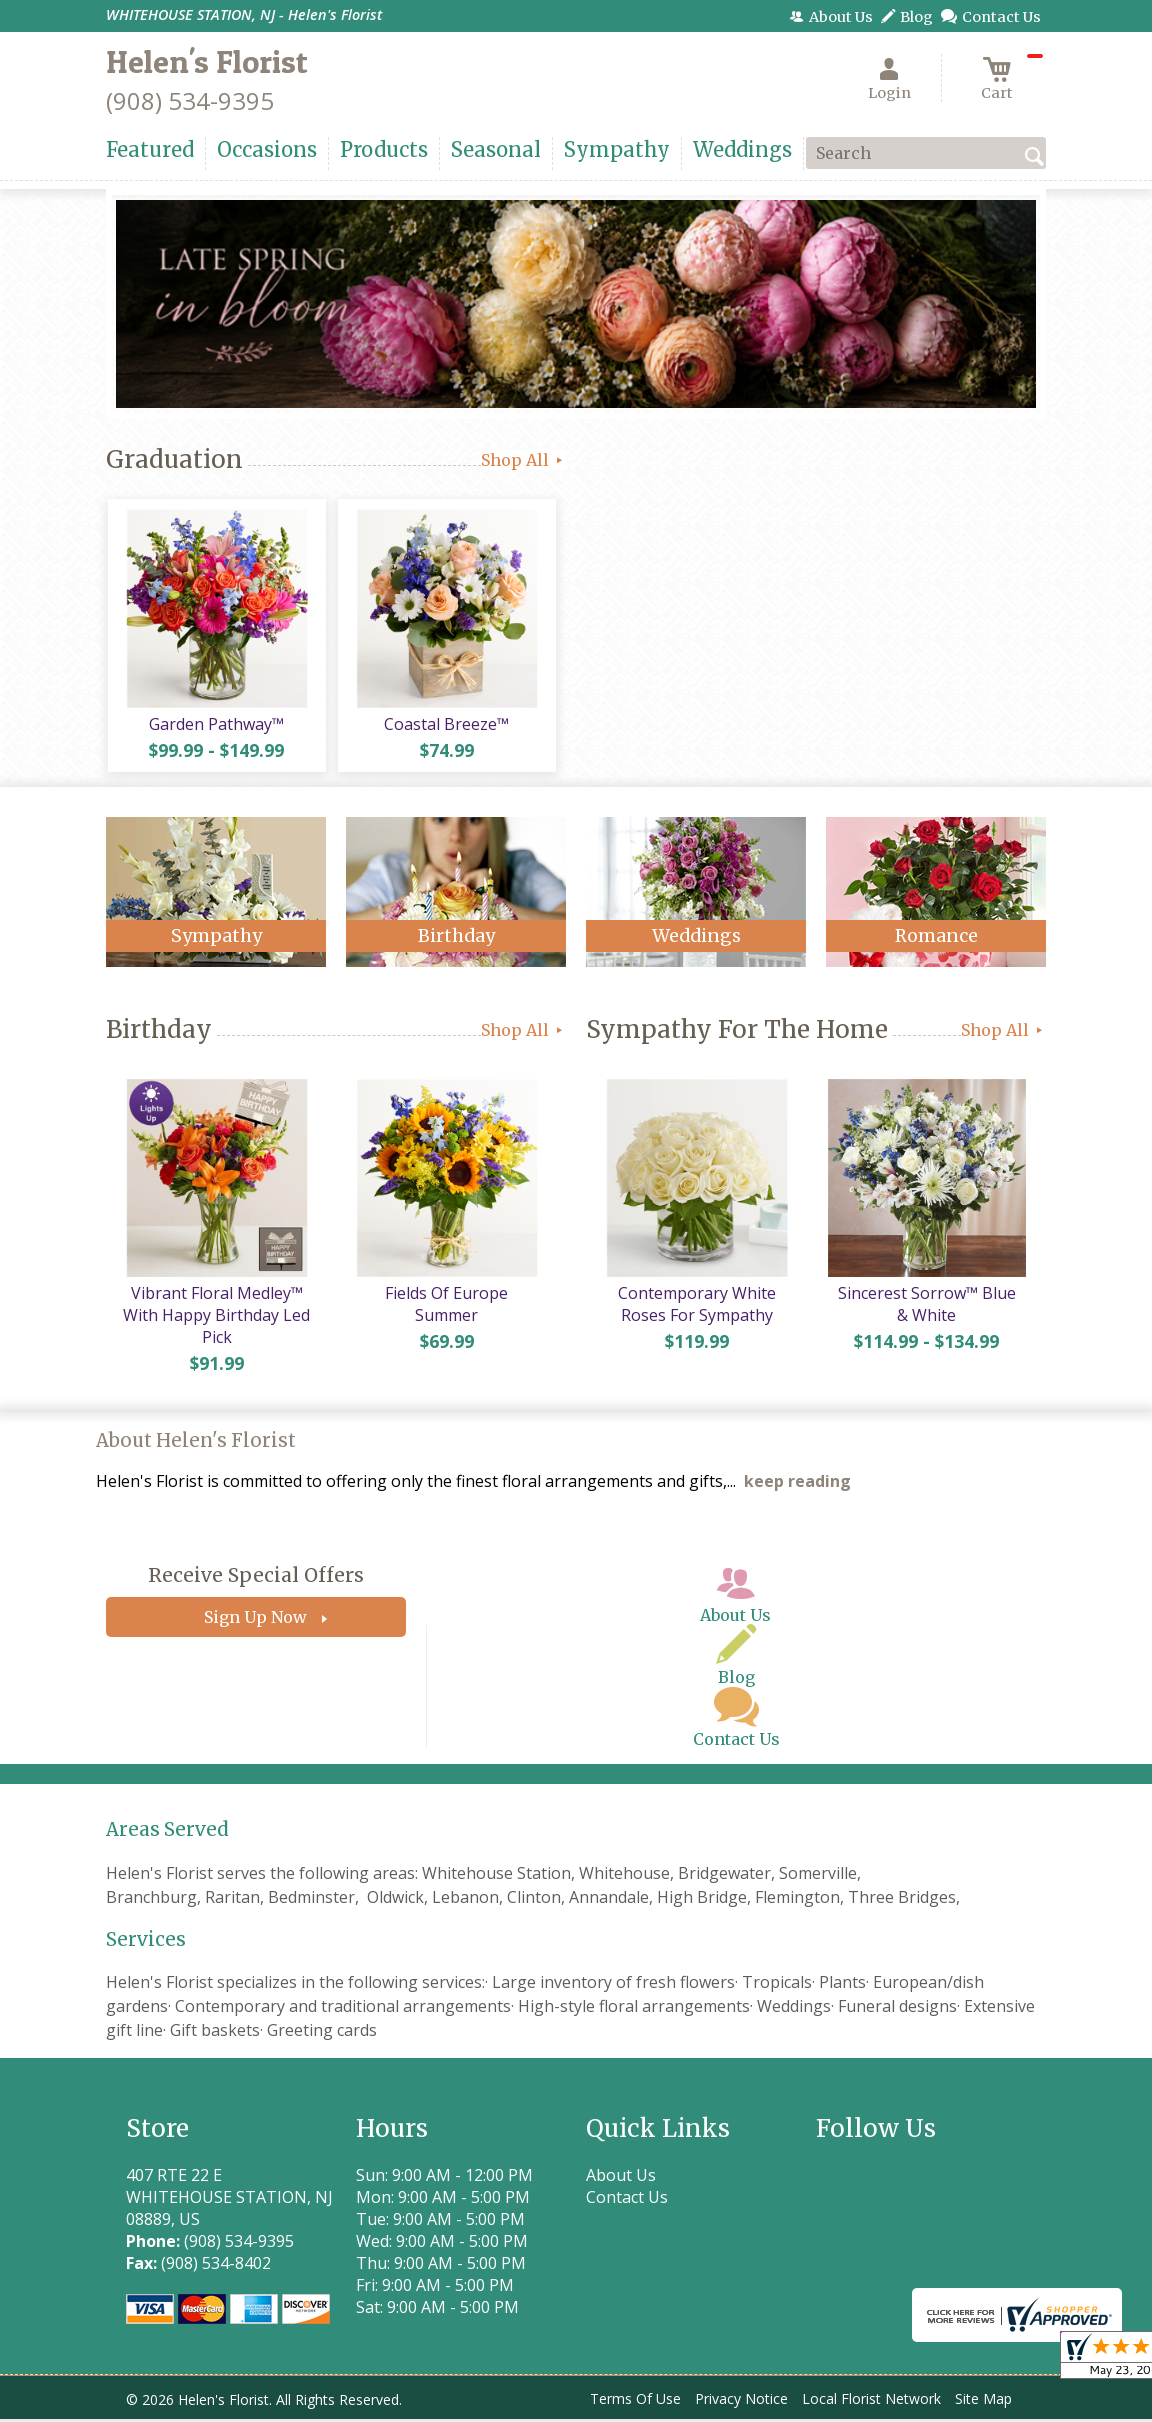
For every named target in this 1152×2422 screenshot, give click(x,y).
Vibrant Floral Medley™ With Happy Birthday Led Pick (216, 1318)
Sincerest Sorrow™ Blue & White (926, 1307)
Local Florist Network (871, 2401)
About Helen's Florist (196, 1443)
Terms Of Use (635, 2401)
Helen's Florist (207, 61)
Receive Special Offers (256, 1579)
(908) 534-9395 (190, 100)
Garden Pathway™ (216, 725)
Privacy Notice (741, 2401)
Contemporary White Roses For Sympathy (696, 1307)
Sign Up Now (255, 1621)
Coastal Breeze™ (446, 725)
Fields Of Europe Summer (446, 1296)
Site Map (983, 2401)
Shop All (523, 460)
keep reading (797, 1485)
